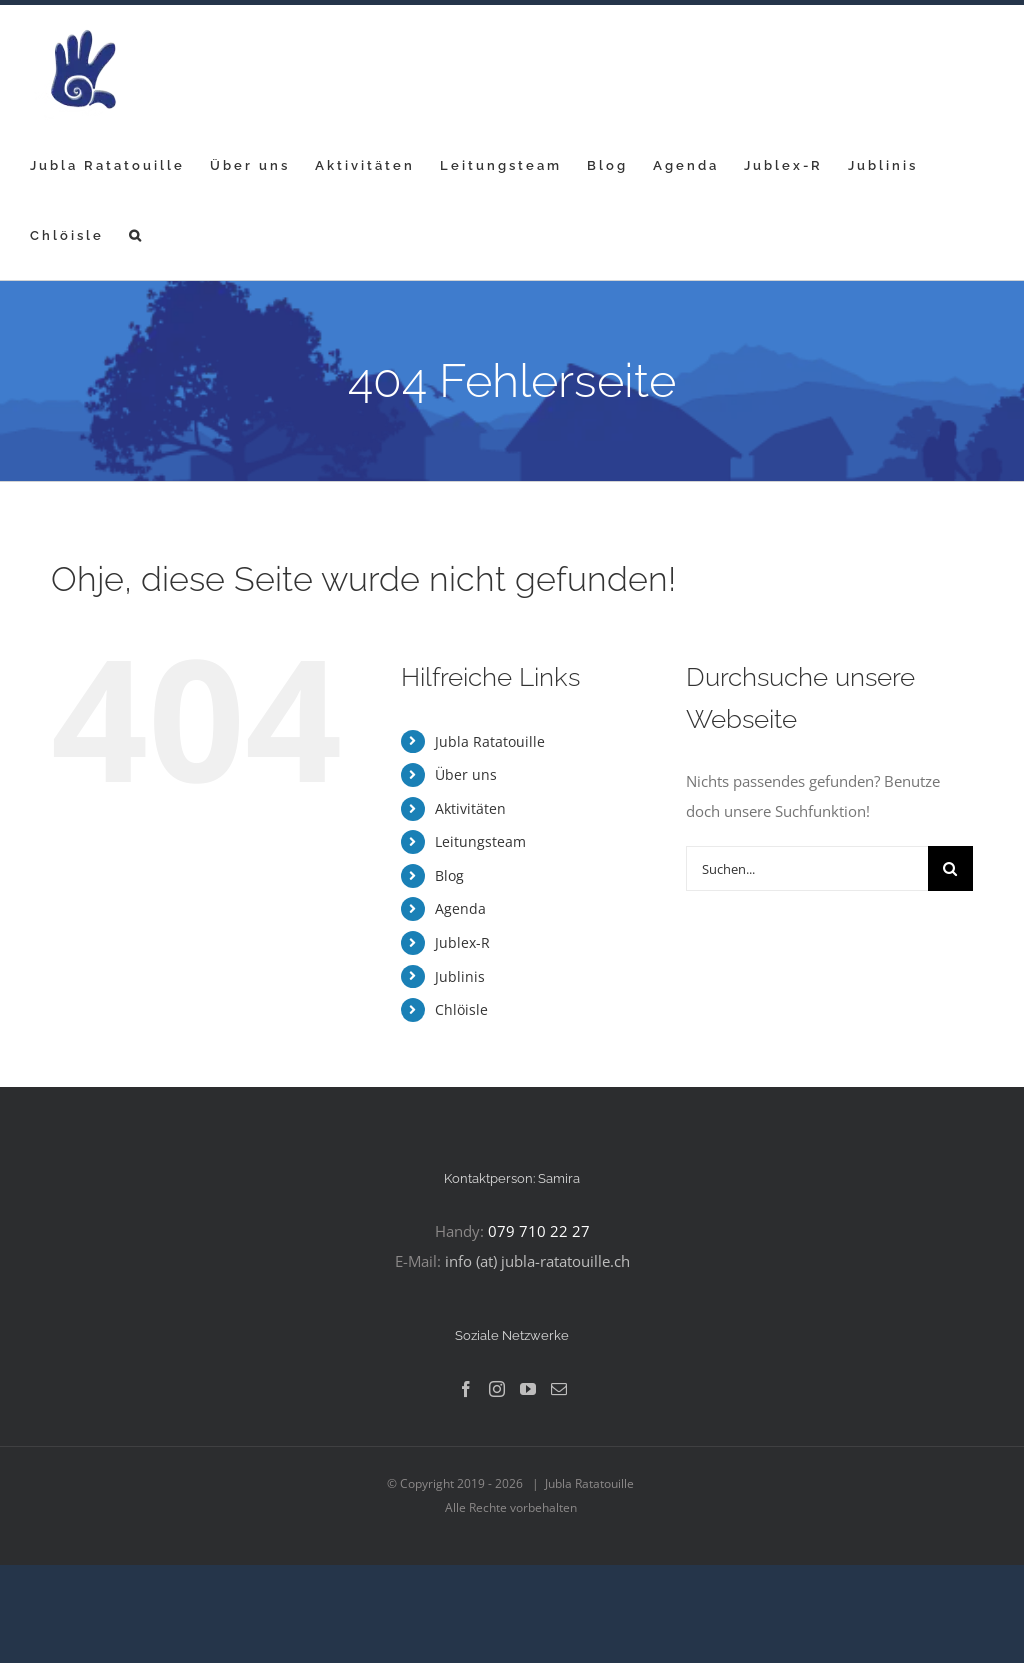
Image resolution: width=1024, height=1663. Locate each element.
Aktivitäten (470, 808)
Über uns (466, 774)
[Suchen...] (807, 868)
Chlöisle (461, 1009)
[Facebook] (466, 1389)
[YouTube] (528, 1389)
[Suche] (950, 868)
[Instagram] (497, 1389)
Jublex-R (462, 942)
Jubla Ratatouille (490, 741)
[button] (136, 235)
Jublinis (460, 976)
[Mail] (559, 1389)
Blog (449, 875)
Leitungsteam (480, 841)
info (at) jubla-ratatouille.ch (537, 1261)
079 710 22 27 (539, 1231)
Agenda (460, 908)
